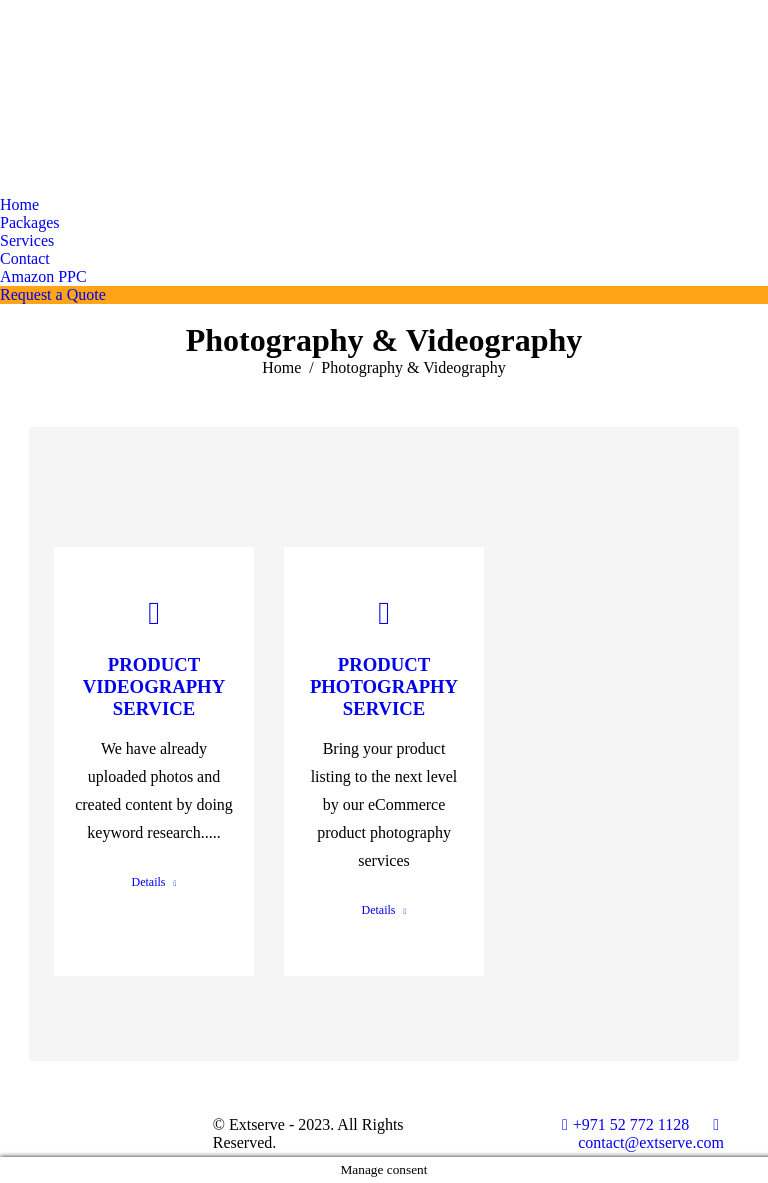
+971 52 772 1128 (625, 1124)
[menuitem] (19, 205)
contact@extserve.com (651, 1133)
